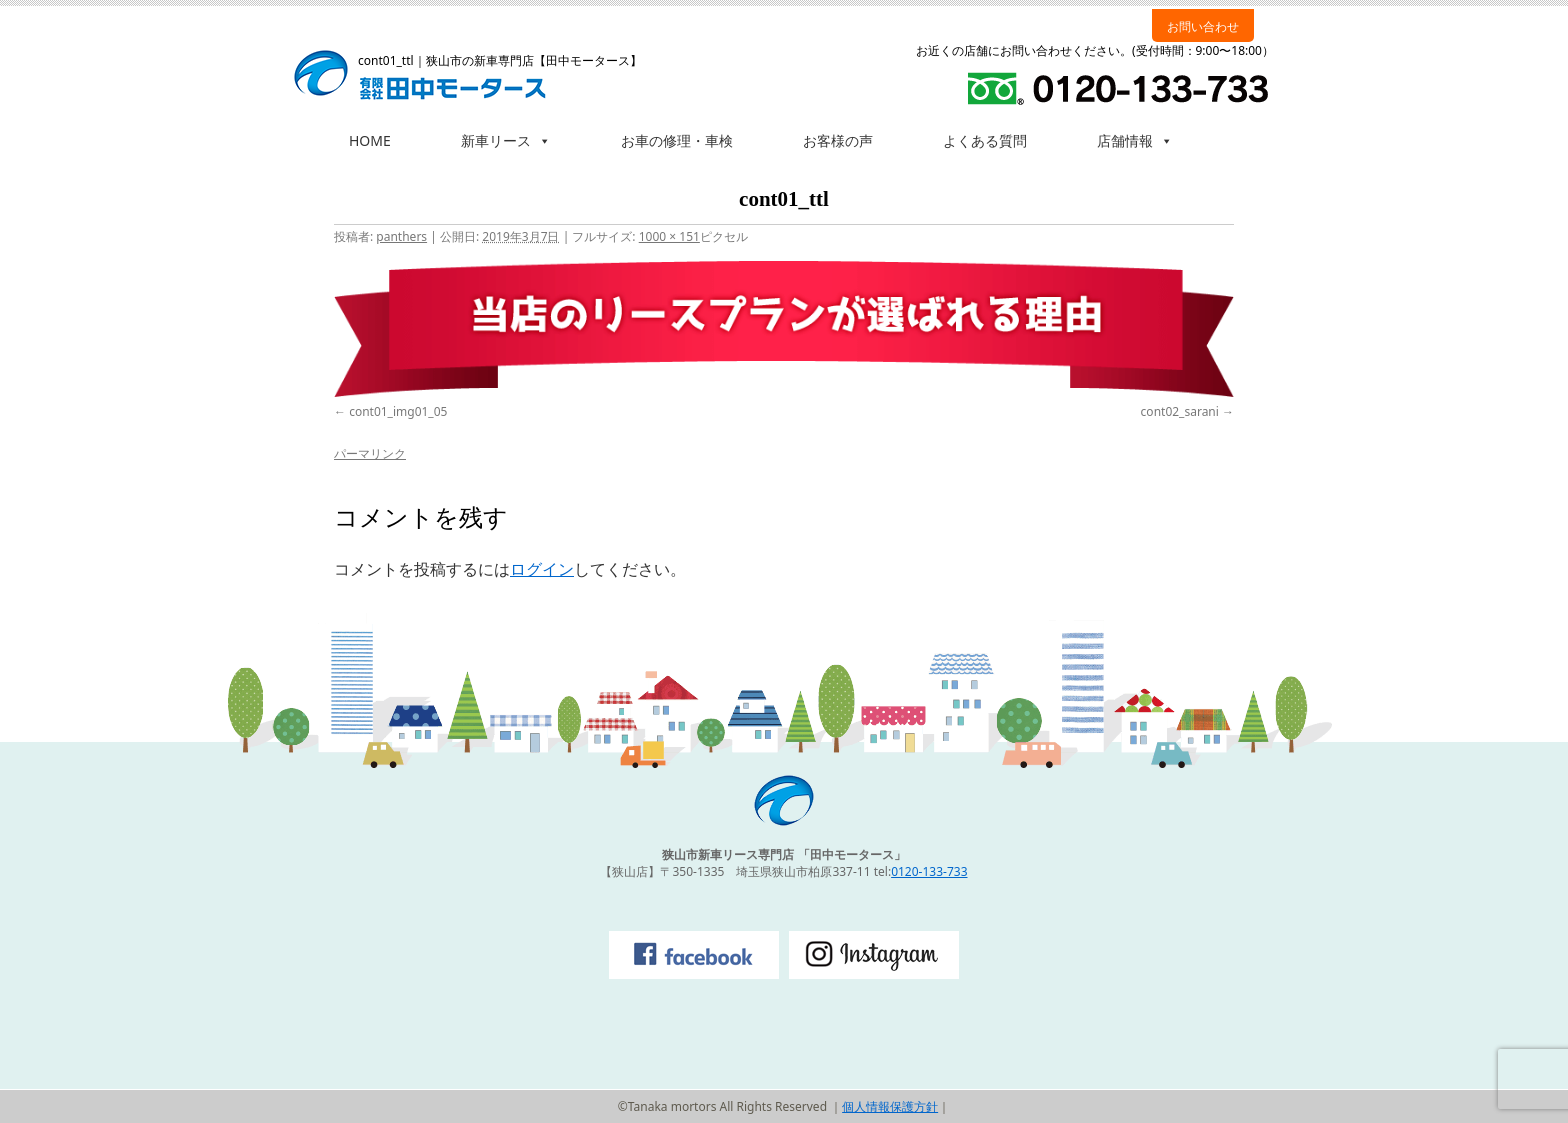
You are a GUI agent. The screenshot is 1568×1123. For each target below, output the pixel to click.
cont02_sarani (1180, 411)
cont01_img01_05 (398, 411)
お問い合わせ (1203, 26)
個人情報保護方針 (890, 1106)
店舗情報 (1135, 140)
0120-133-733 (929, 871)
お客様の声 (838, 140)
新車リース (506, 140)
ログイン (542, 569)
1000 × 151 (669, 236)
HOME (370, 140)
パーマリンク (370, 453)
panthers (401, 236)
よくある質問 (985, 140)
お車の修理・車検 (677, 140)
